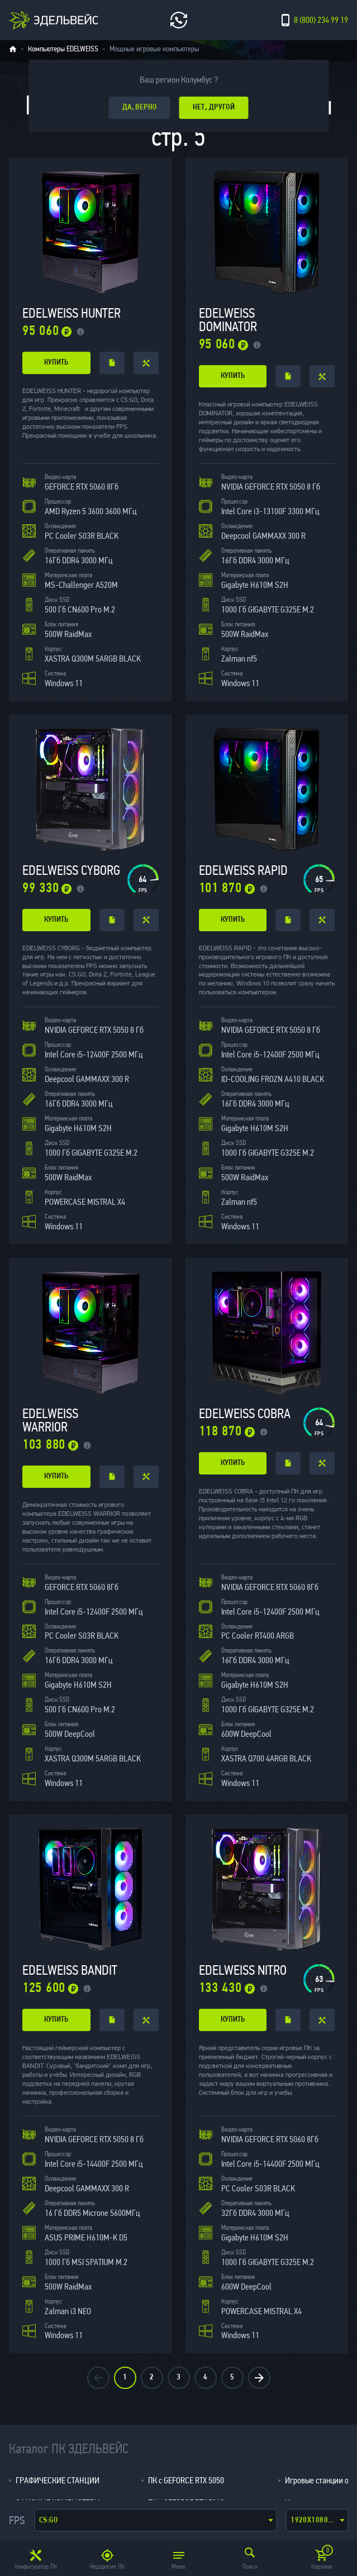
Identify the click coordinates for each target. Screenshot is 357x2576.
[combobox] (155, 2520)
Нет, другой (214, 107)
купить (56, 362)
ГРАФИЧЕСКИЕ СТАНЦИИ (57, 2480)
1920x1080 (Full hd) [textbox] (319, 2520)
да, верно (139, 107)
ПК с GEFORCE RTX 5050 (186, 2480)
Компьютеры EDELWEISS (63, 49)
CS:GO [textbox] (48, 2520)
